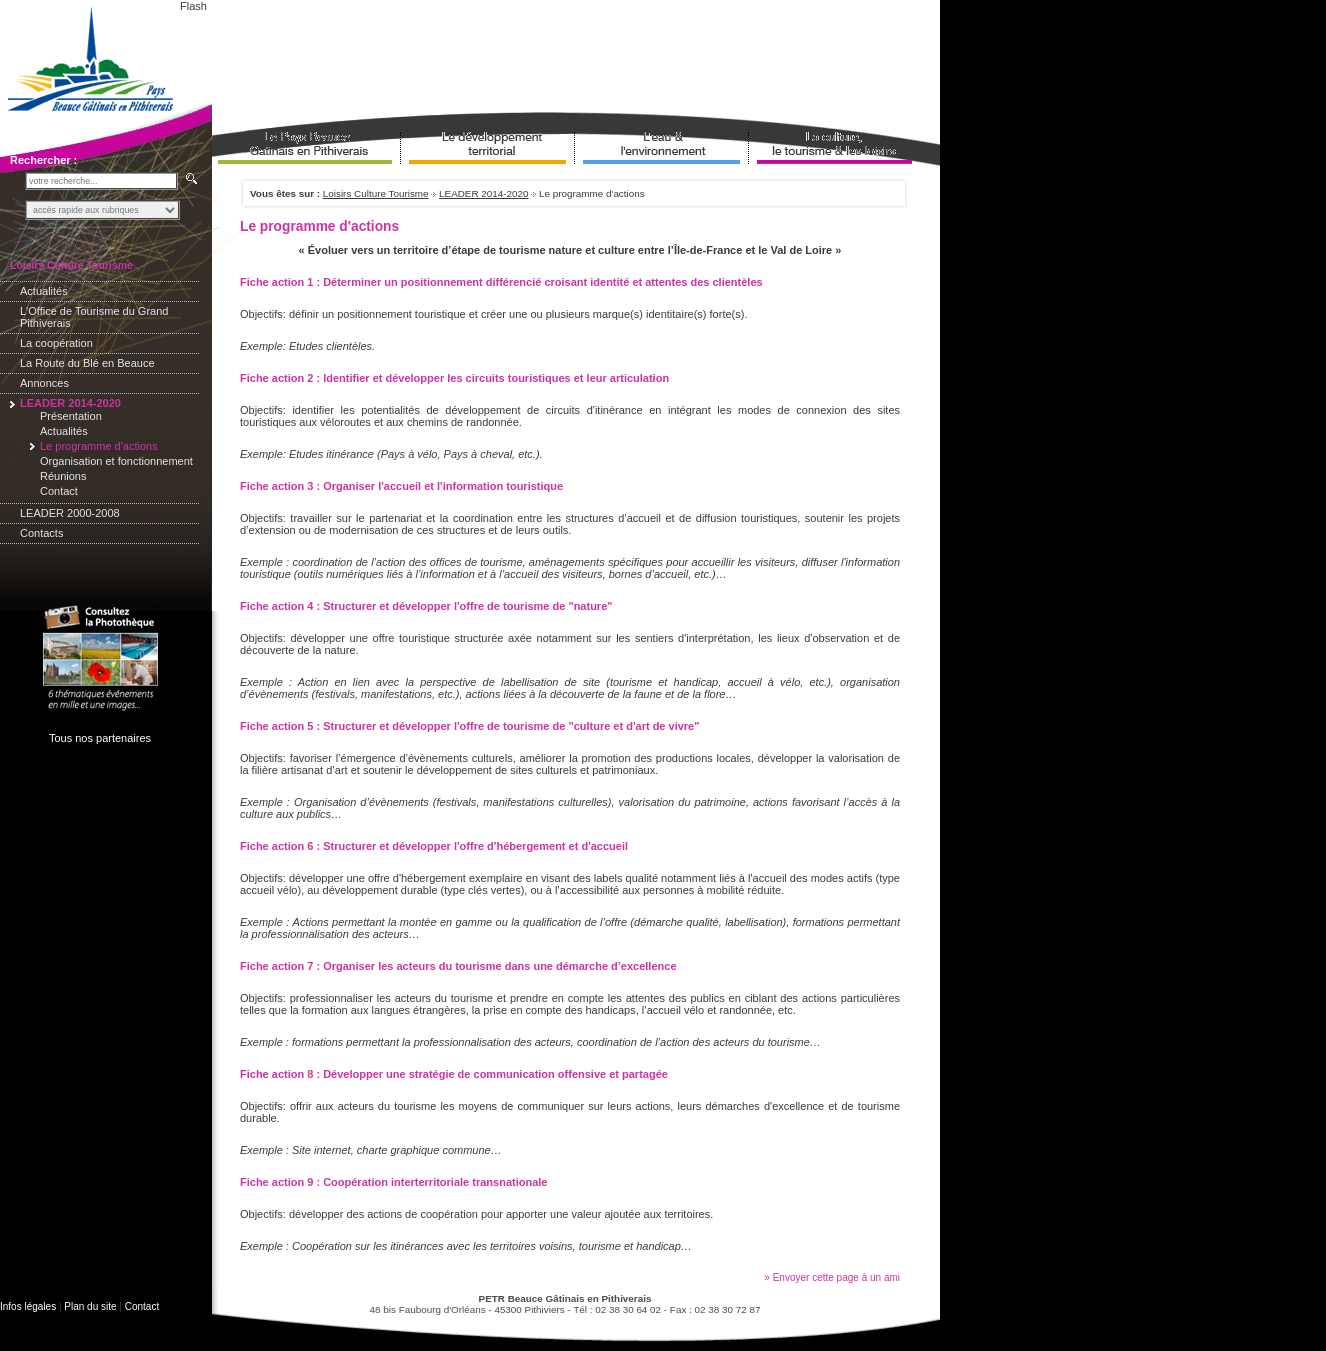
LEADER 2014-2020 (483, 193)
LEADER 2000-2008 (70, 513)
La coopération (56, 343)
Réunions (63, 476)
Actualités (44, 291)
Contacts (41, 533)
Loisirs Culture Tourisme (376, 193)
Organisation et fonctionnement (116, 461)
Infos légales (28, 1306)
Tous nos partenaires (100, 738)
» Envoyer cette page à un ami (832, 1277)
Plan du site (90, 1306)
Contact (59, 491)
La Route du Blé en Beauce (87, 363)
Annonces (44, 383)
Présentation (71, 416)
